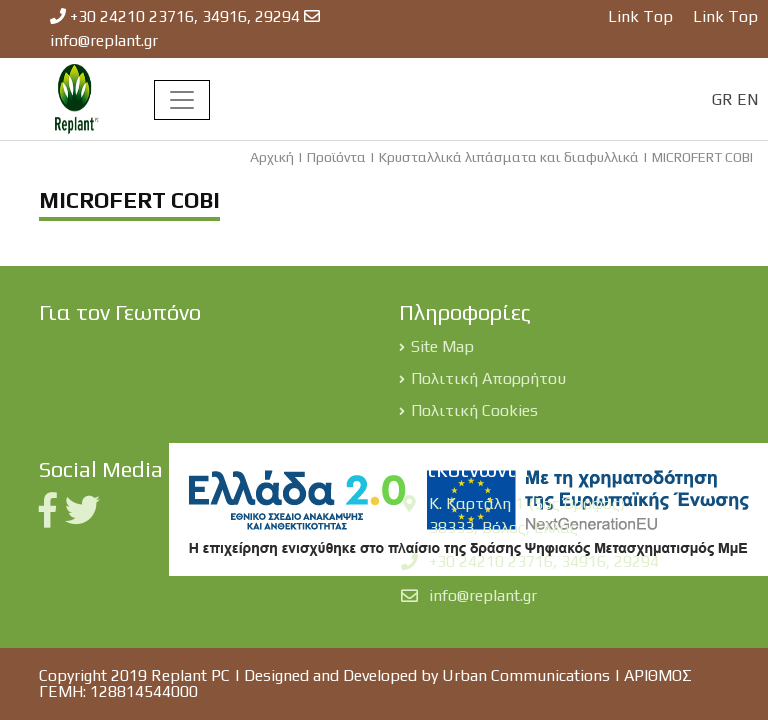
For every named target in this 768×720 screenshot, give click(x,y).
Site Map (442, 346)
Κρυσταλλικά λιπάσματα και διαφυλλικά (509, 157)
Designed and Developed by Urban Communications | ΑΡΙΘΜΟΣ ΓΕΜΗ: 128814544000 (365, 683)
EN (747, 99)
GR (722, 99)
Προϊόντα (336, 157)
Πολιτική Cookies (474, 410)
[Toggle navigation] (182, 100)
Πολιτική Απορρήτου (488, 378)
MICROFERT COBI (702, 157)
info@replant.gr (104, 40)
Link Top (640, 16)
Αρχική (272, 157)
